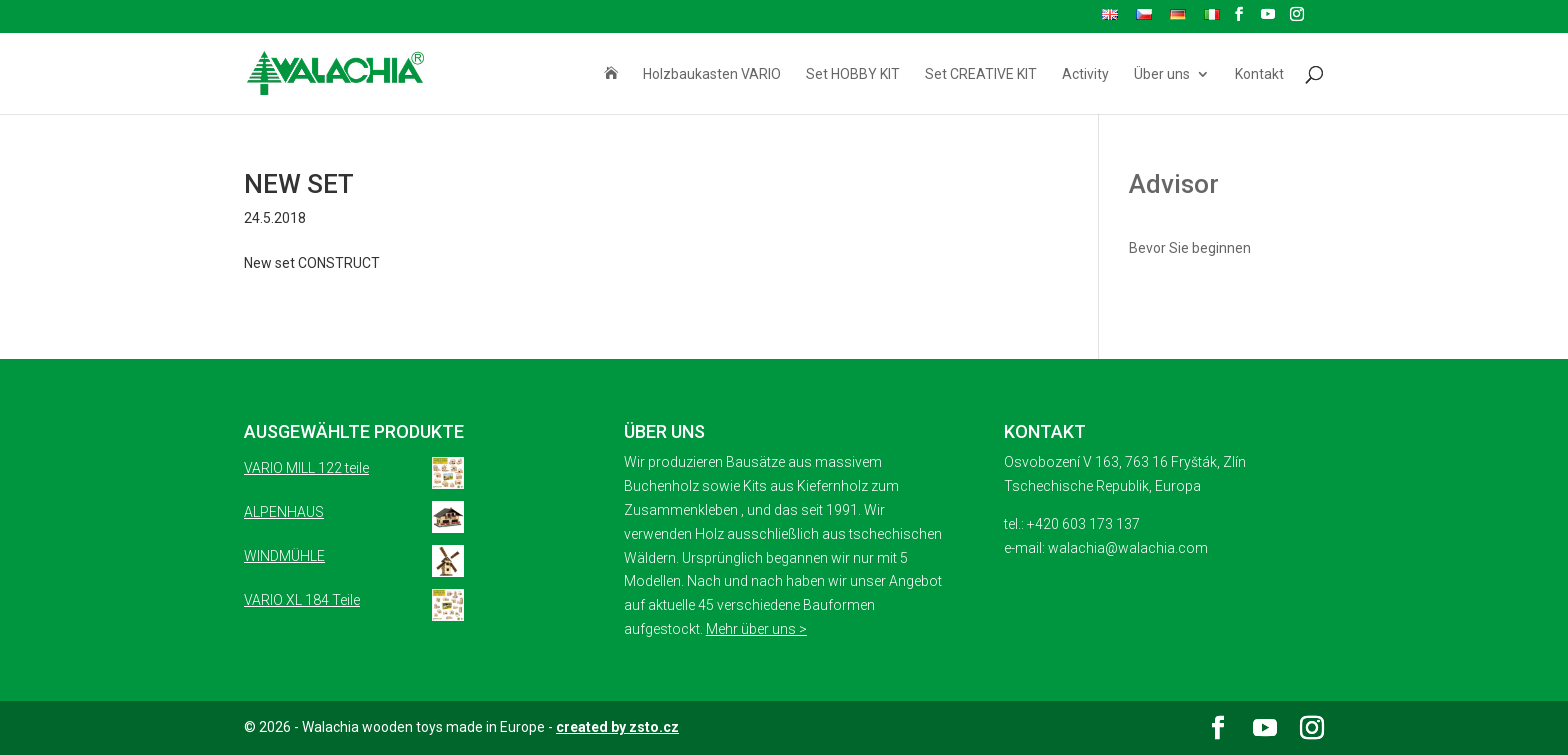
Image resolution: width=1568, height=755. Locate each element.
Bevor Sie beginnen (1190, 248)
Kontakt (1259, 74)
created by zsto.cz (617, 727)
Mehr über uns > (756, 629)
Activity (1085, 74)
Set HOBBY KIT (853, 74)
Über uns (1162, 74)
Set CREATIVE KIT (981, 74)
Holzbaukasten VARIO (712, 74)
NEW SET (299, 184)
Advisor (1174, 184)
